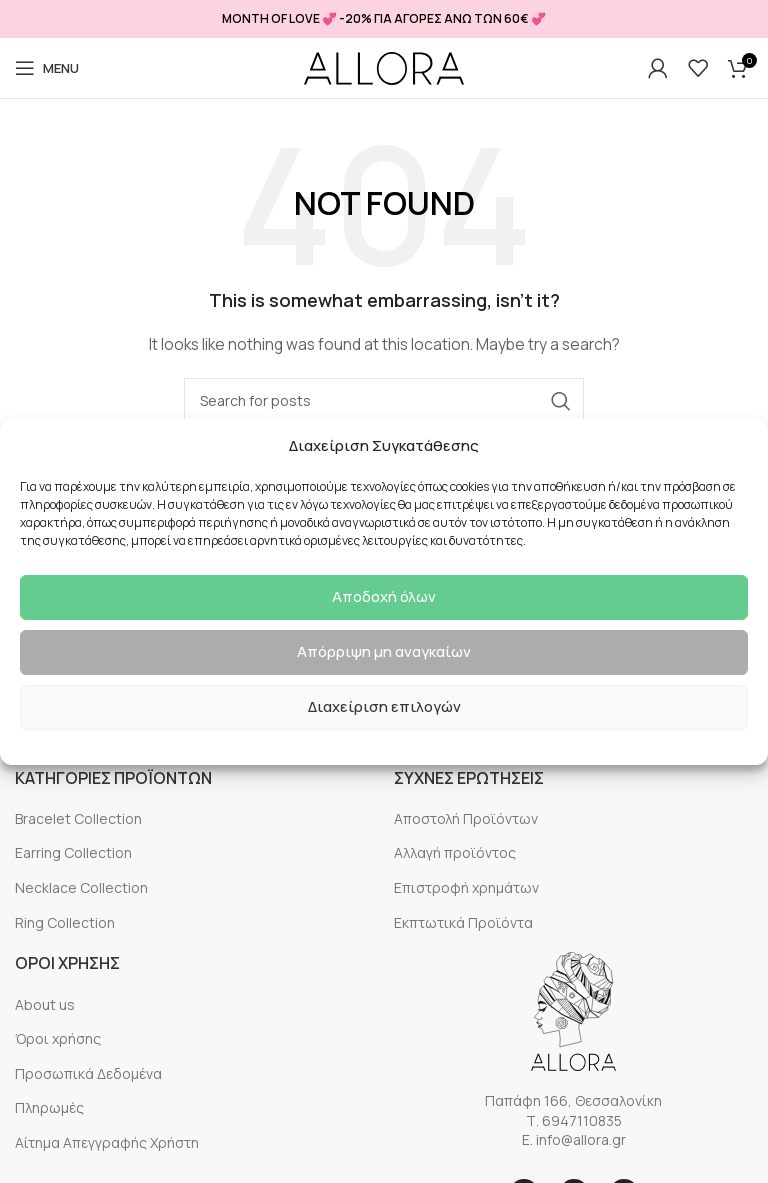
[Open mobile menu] (47, 68)
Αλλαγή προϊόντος (455, 852)
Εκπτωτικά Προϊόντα (463, 922)
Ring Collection (65, 922)
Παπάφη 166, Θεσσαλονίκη (573, 1100)
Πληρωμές (49, 1107)
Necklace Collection (81, 887)
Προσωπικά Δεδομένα (88, 1073)
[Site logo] (384, 68)
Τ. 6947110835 (574, 1120)
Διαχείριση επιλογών (384, 706)
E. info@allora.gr (574, 1139)
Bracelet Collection (78, 818)
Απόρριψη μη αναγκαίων (384, 651)
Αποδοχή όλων (384, 596)
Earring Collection (73, 852)
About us (45, 1004)
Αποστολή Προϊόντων (466, 818)
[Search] (384, 401)
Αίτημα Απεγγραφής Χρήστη (107, 1142)
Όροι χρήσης (58, 1038)
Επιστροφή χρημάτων (466, 887)
